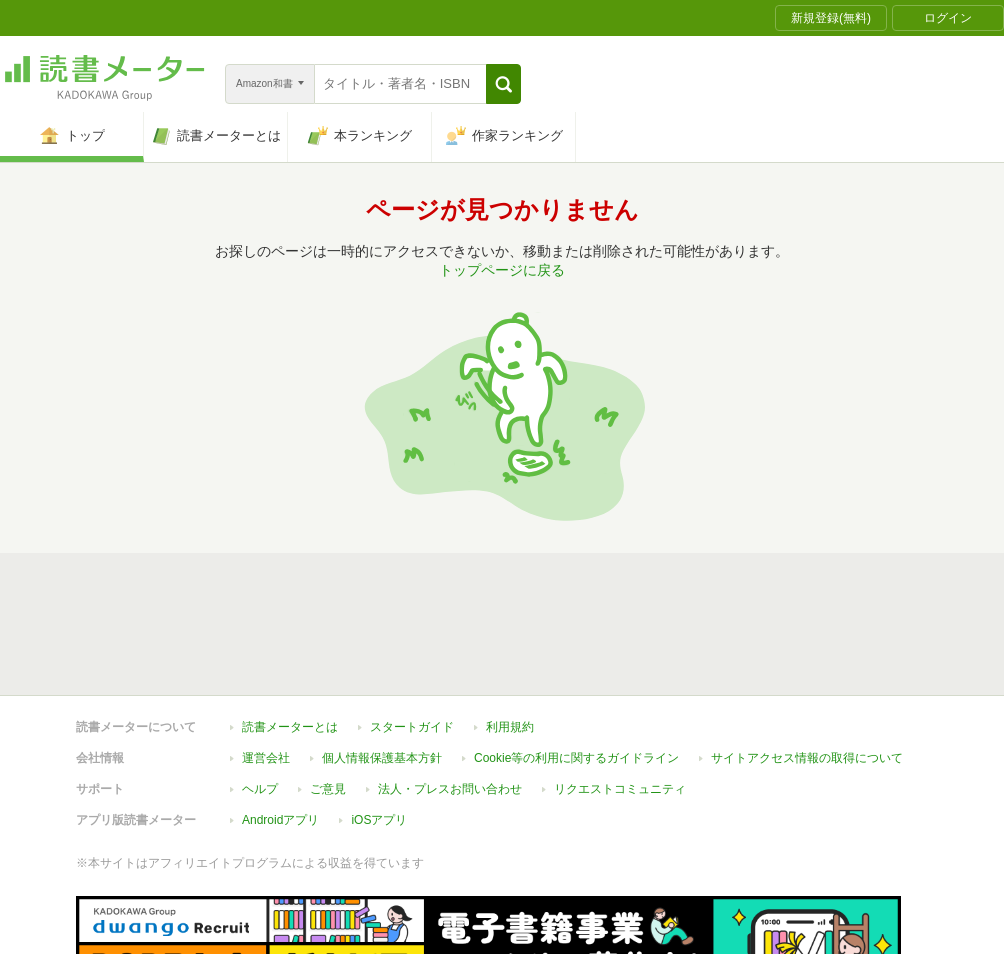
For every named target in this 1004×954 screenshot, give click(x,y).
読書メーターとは (290, 727)
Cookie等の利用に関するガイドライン (576, 758)
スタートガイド (412, 727)
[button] (503, 84)
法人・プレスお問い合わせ (450, 789)
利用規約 (510, 727)
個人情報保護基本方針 (382, 758)
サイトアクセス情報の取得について (807, 758)
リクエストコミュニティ (620, 789)
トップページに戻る (502, 270)
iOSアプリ (379, 820)
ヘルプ (260, 789)
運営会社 (266, 758)
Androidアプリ (280, 820)
